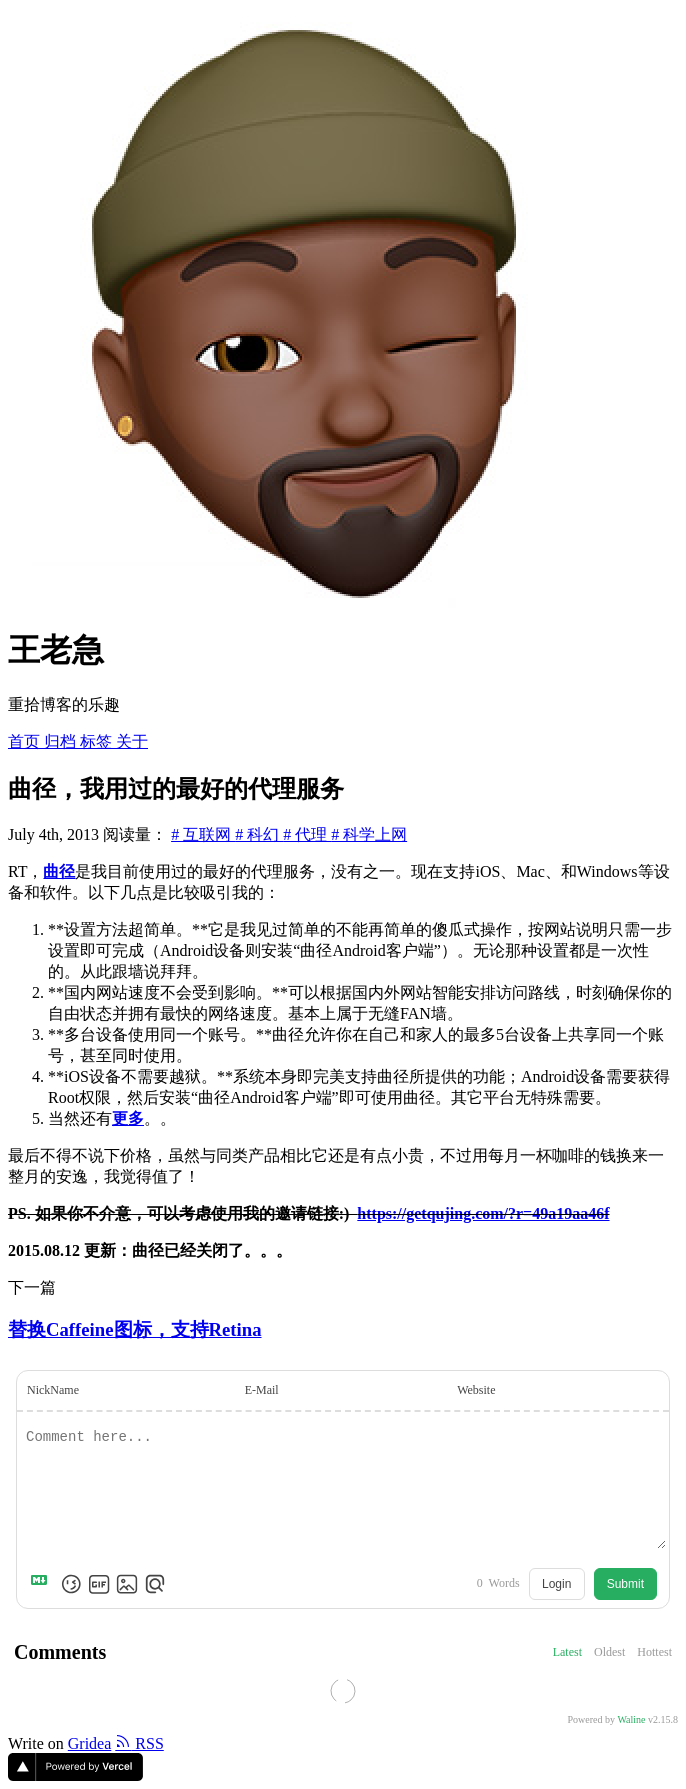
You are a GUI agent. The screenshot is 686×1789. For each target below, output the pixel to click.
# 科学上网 (369, 834)
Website (476, 1390)
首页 (26, 741)
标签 (98, 741)
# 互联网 (203, 834)
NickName (53, 1390)
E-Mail (262, 1390)
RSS (139, 1743)
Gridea (90, 1743)
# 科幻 (259, 834)
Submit (625, 1584)
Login (556, 1584)
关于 (132, 741)
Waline (631, 1719)
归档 (62, 741)
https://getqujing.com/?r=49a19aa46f (483, 1213)
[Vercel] (75, 1775)
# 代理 (307, 834)
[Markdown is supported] (43, 1584)
